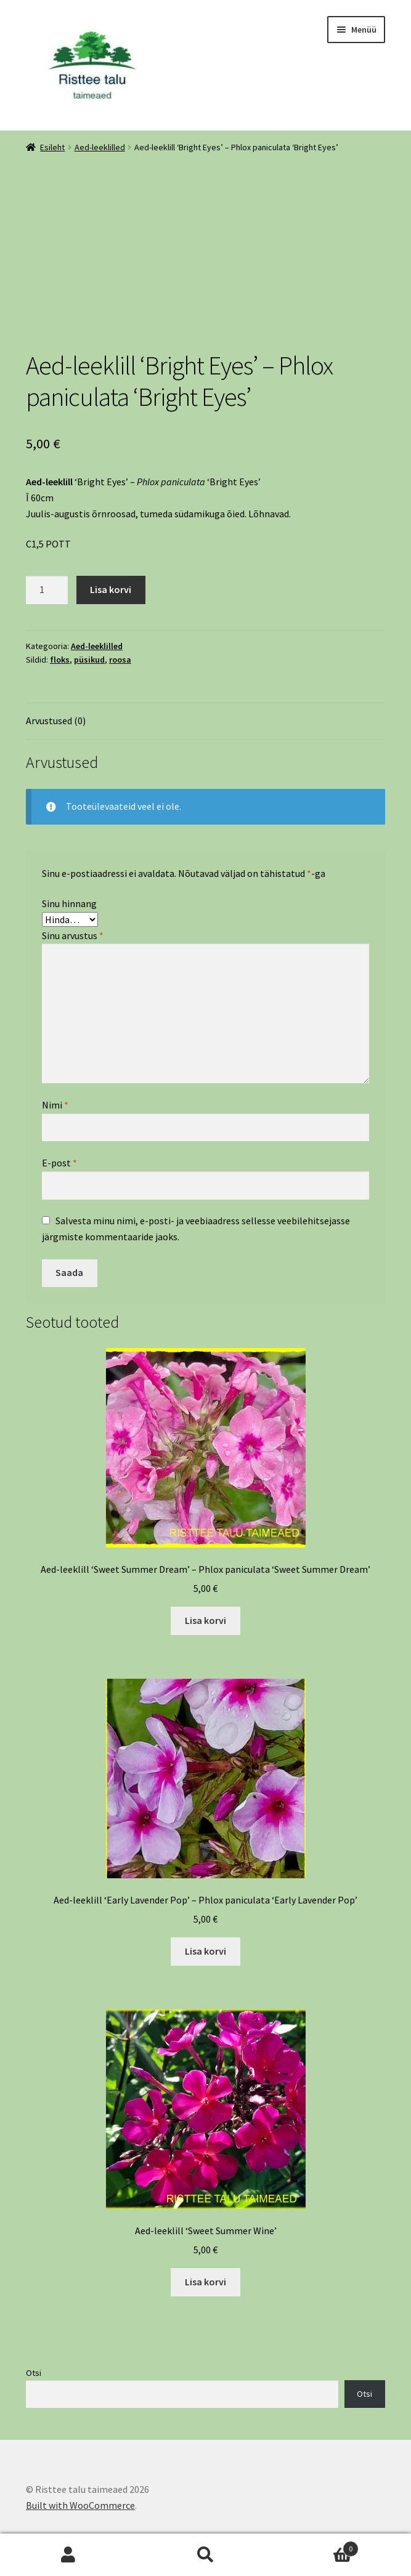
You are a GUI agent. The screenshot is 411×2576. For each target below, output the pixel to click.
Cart (316, 2546)
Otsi (33, 2372)
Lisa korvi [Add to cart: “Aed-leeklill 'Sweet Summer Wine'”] (205, 2281)
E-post (59, 1163)
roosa (120, 659)
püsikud (89, 659)
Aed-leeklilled (100, 147)
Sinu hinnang (69, 903)
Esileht (52, 147)
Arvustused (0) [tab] (56, 720)
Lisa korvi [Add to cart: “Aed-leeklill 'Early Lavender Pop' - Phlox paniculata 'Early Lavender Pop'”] (205, 1951)
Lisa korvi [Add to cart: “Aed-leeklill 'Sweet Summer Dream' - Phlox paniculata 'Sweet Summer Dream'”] (205, 1620)
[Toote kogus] (47, 590)
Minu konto (68, 2555)
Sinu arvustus (73, 935)
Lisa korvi (110, 589)
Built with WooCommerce (80, 2505)
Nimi (55, 1105)
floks (60, 659)
